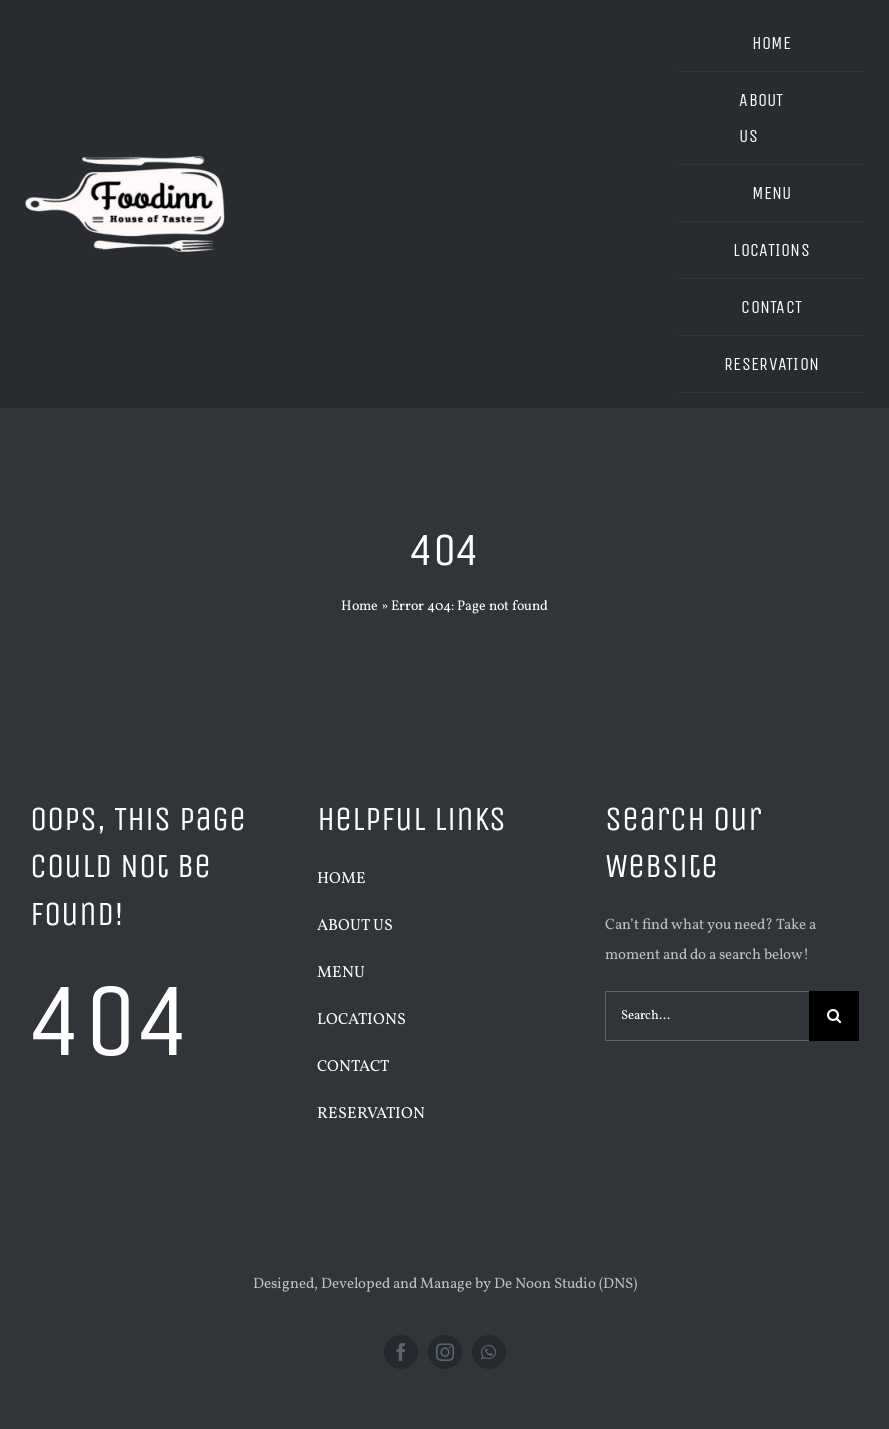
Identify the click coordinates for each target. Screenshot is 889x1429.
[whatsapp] (489, 1352)
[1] (125, 111)
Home (359, 606)
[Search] (834, 1016)
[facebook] (401, 1352)
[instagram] (445, 1352)
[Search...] (707, 1016)
